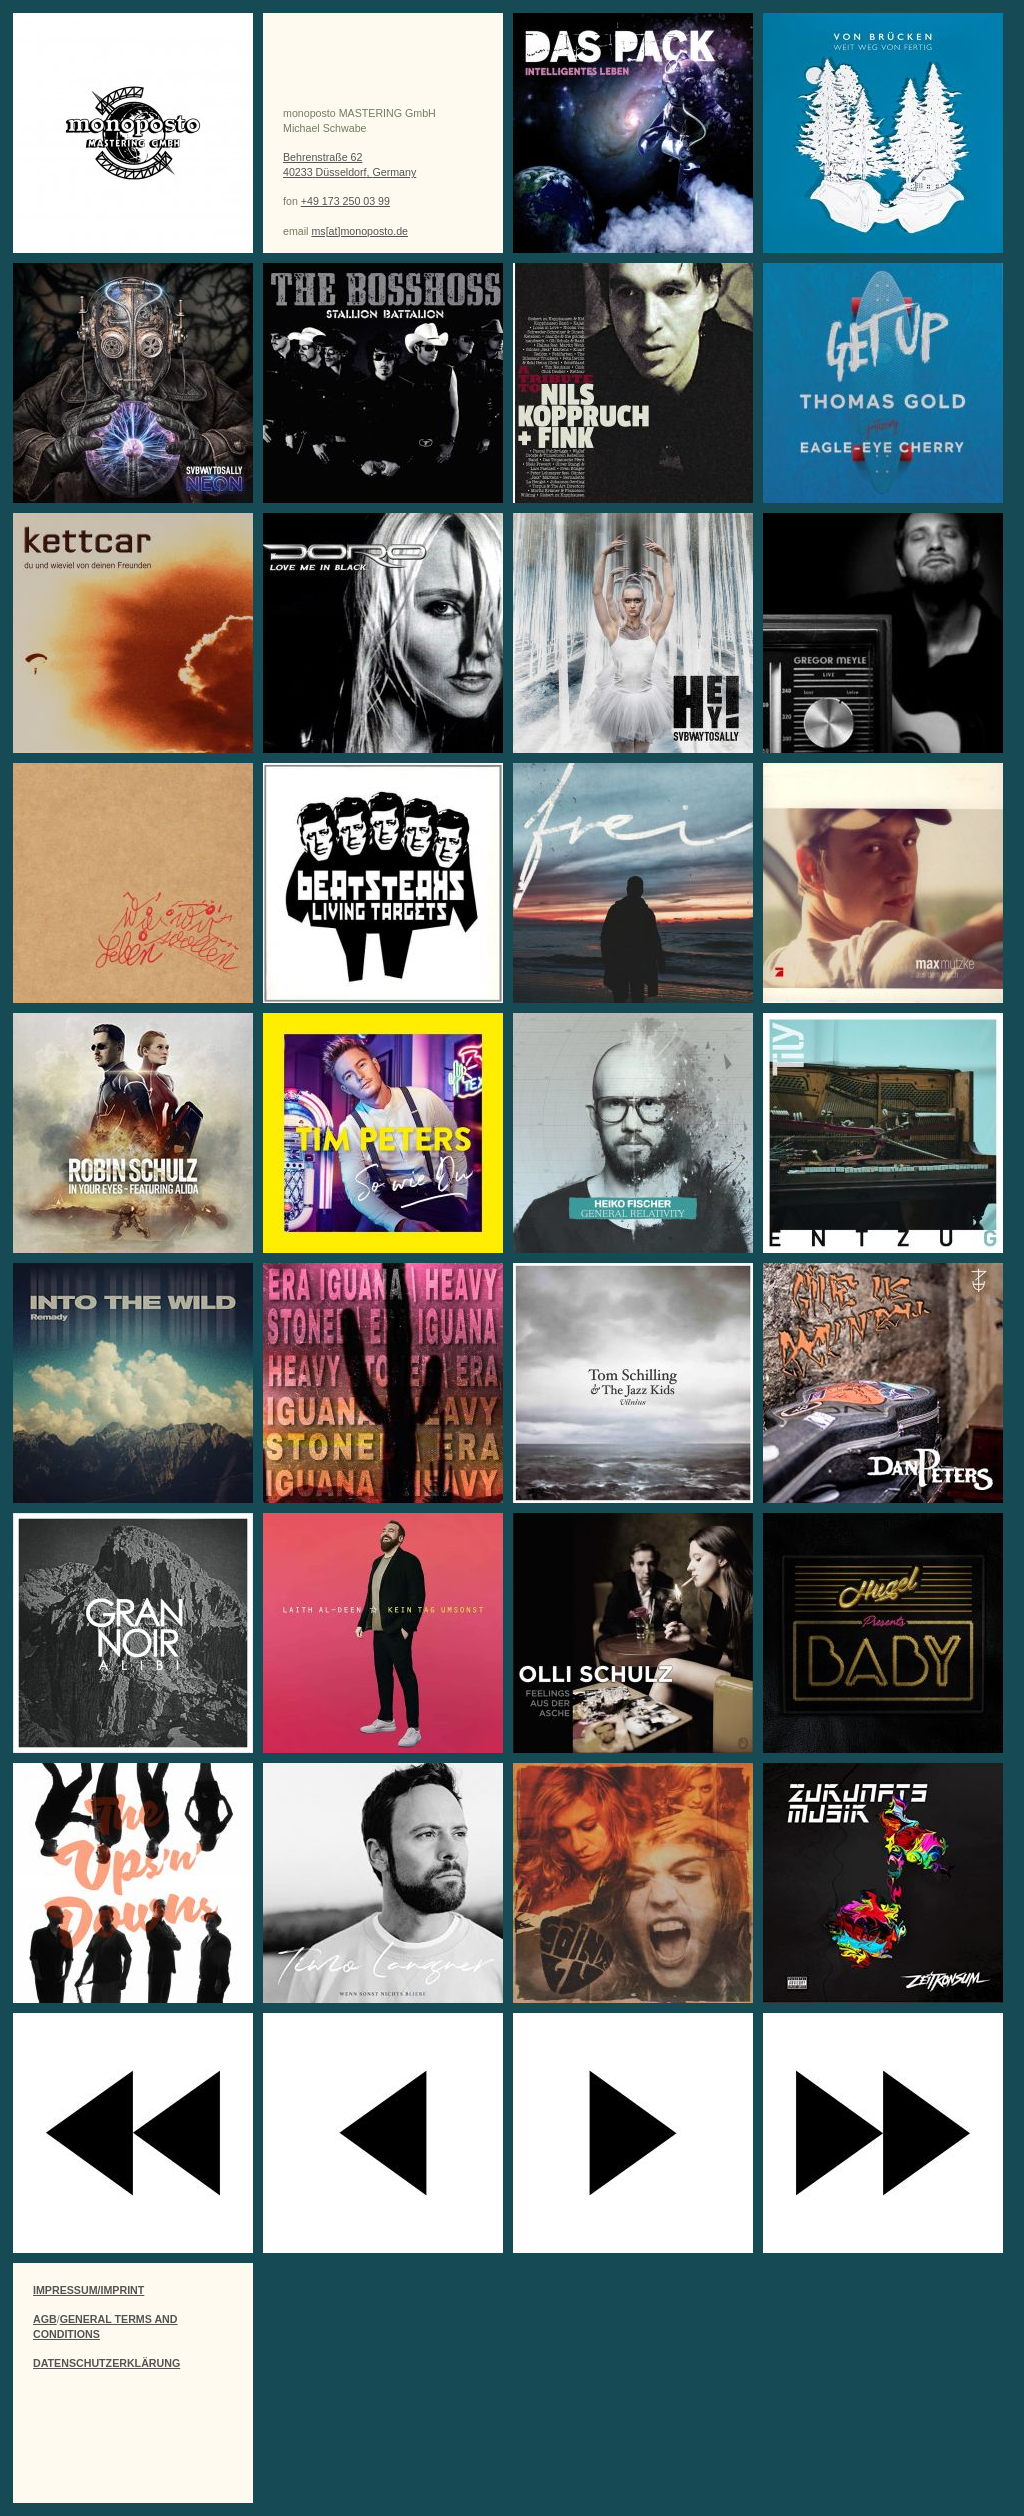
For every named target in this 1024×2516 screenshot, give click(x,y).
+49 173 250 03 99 (345, 201)
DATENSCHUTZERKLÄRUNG (106, 2363)
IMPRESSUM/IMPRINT (88, 2290)
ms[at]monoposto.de (359, 231)
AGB (45, 2319)
